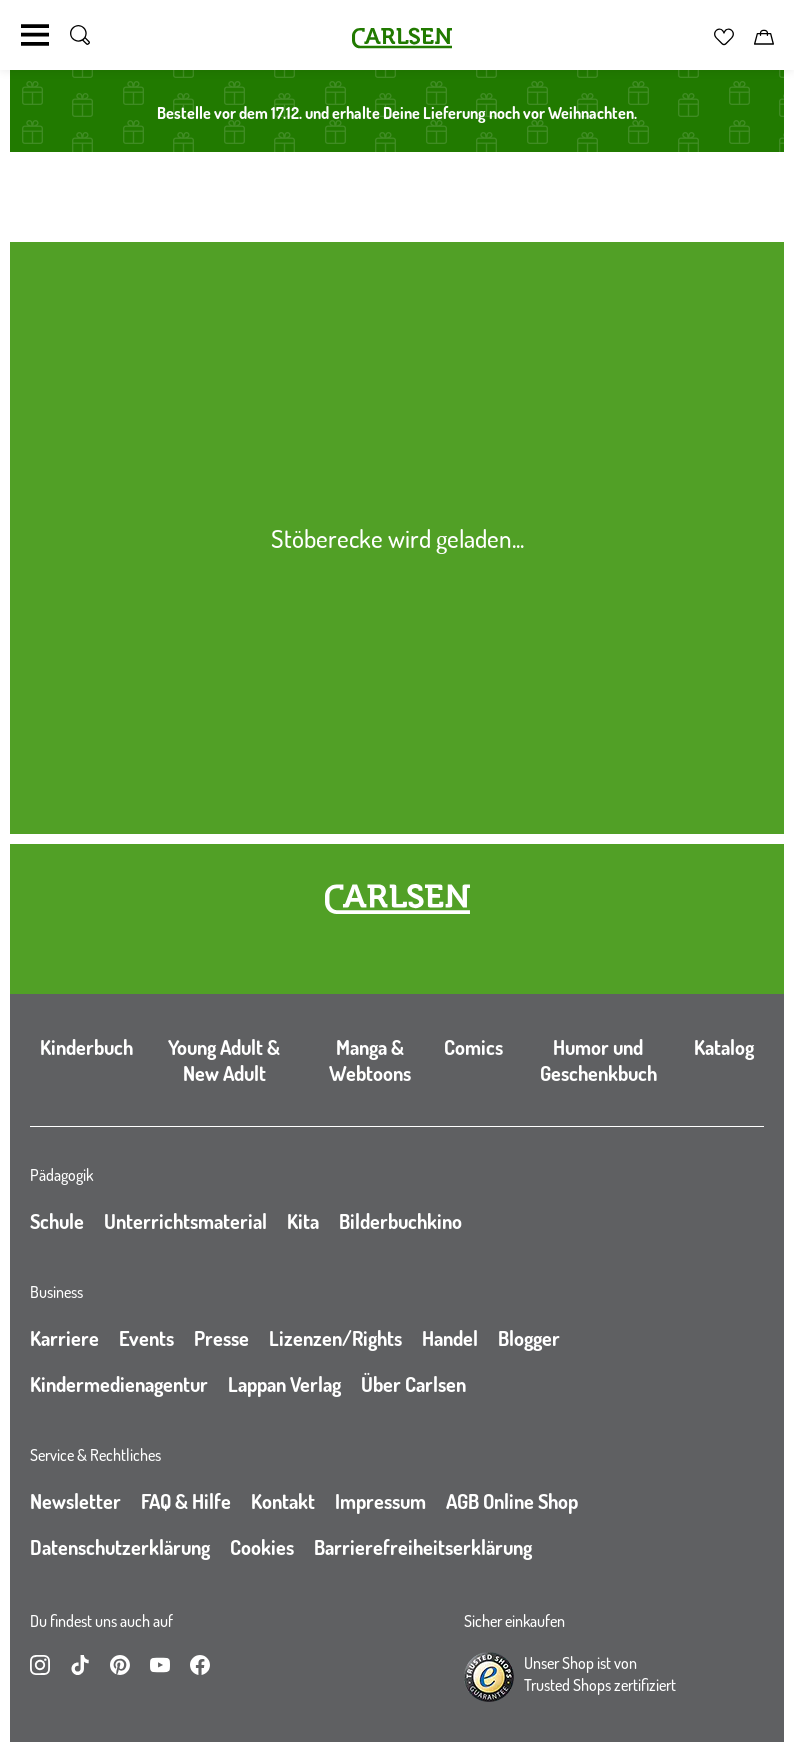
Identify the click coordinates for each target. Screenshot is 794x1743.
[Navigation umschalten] (35, 35)
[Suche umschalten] (80, 35)
